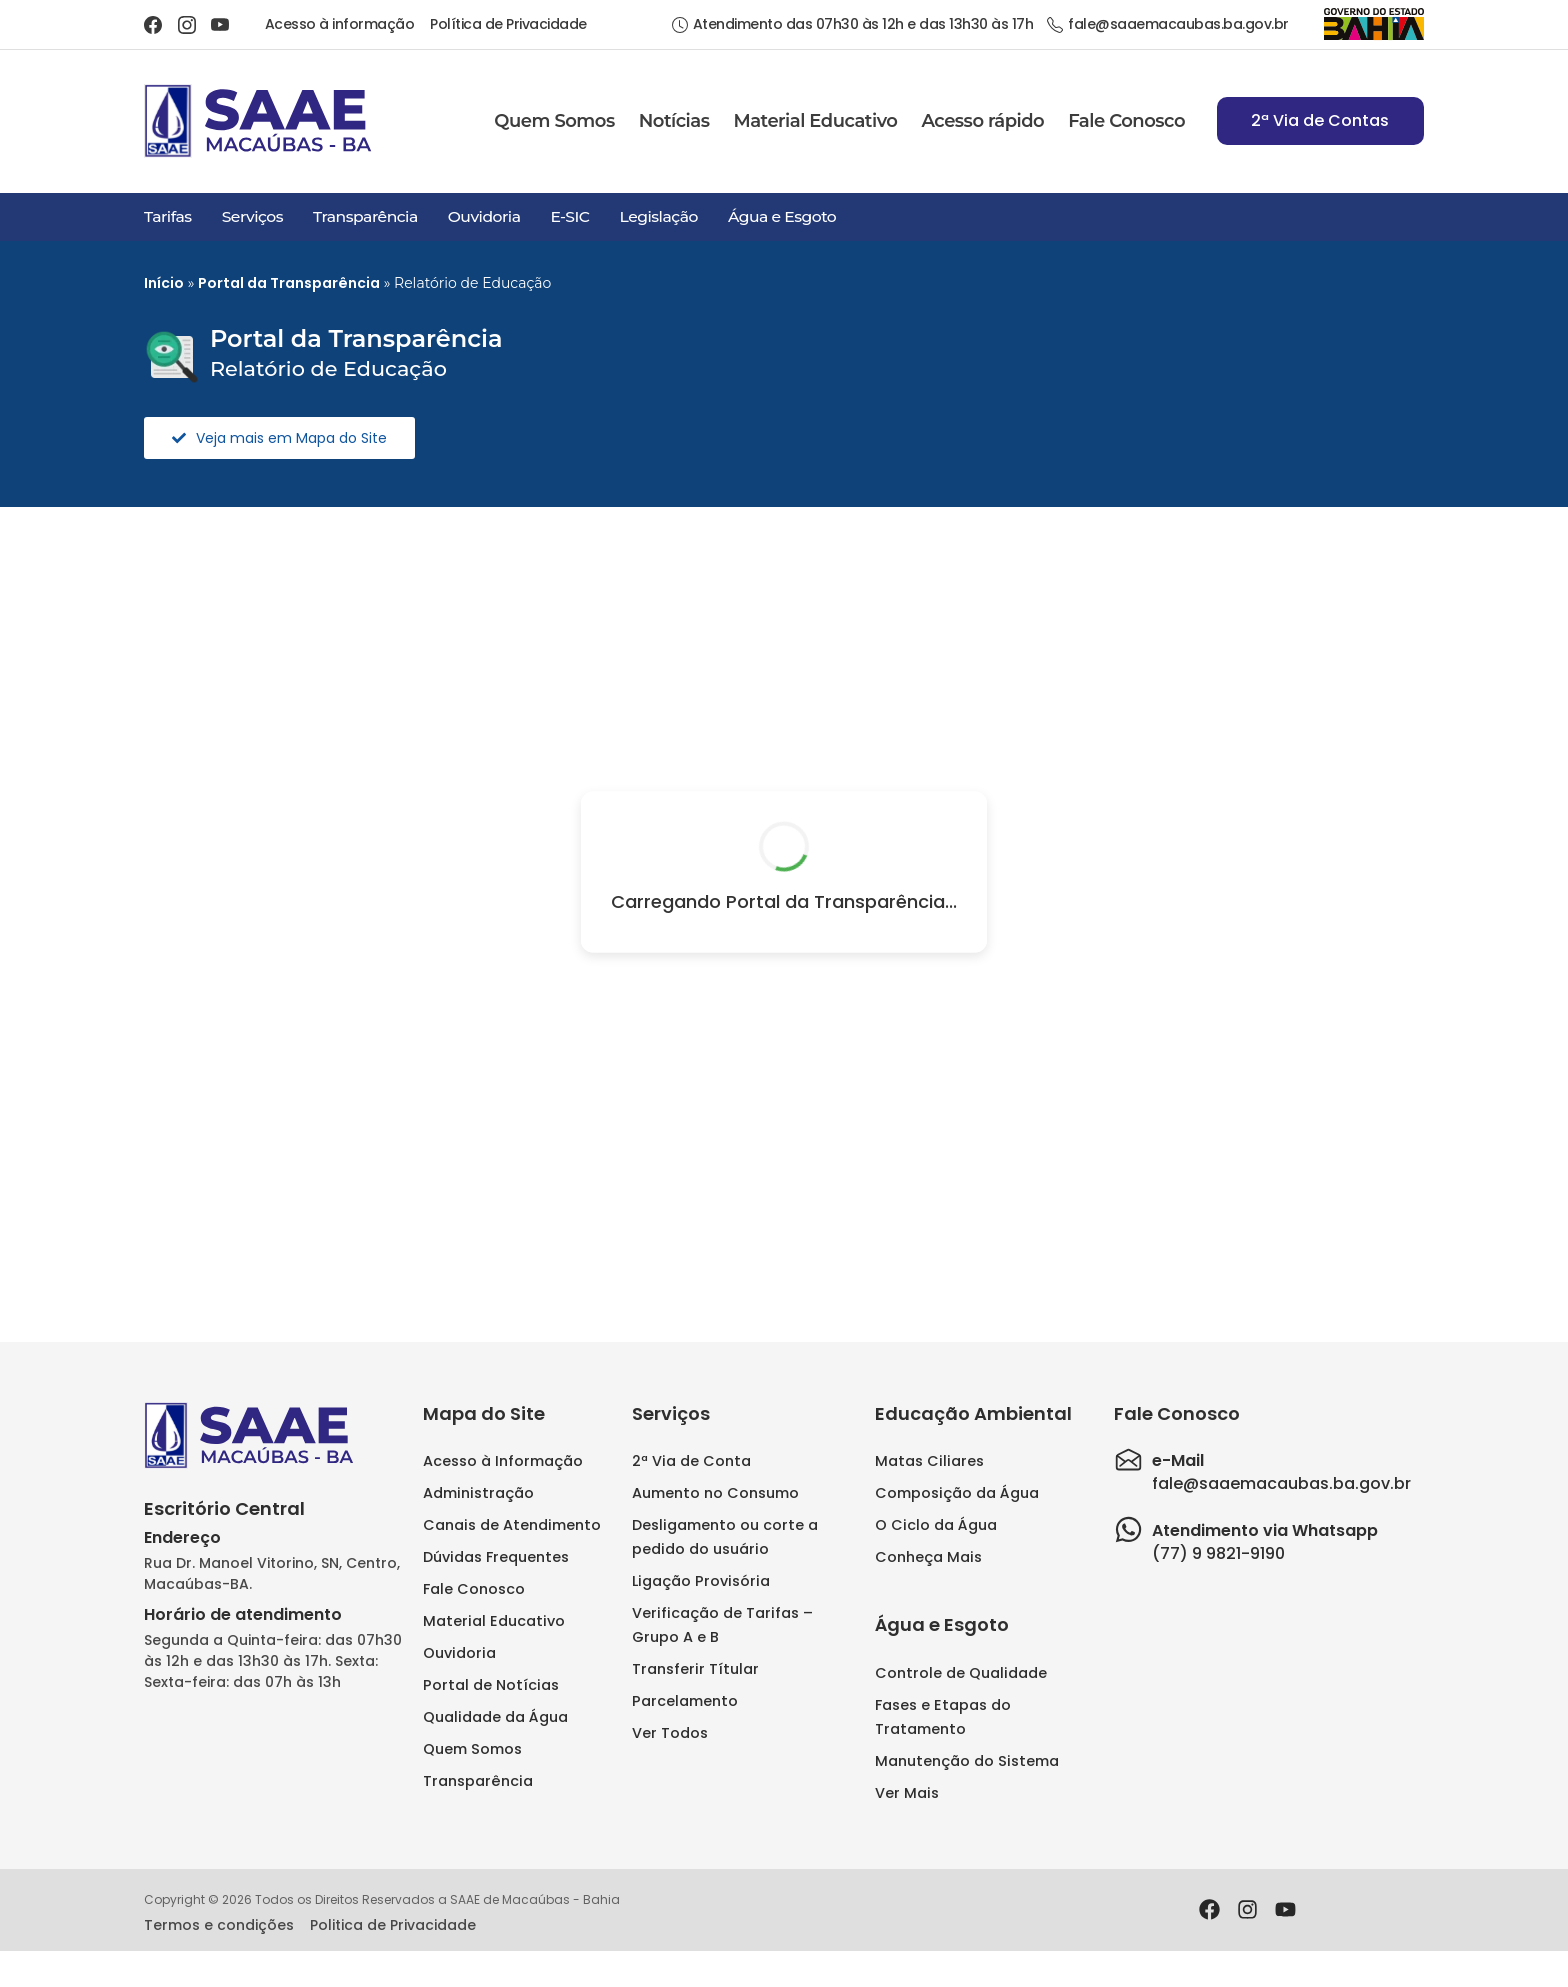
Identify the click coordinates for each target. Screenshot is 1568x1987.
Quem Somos (554, 121)
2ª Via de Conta (691, 1461)
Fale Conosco (1126, 121)
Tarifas (168, 216)
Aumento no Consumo (715, 1493)
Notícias (674, 121)
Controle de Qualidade (961, 1673)
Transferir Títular (695, 1669)
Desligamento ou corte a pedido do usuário (725, 1537)
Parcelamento (685, 1701)
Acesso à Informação (503, 1461)
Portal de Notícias (491, 1685)
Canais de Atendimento (512, 1525)
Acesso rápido (982, 121)
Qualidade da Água (495, 1717)
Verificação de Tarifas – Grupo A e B (722, 1625)
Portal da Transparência (289, 283)
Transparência (365, 216)
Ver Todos (670, 1733)
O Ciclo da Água (936, 1525)
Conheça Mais (928, 1557)
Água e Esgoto (782, 216)
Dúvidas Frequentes (496, 1557)
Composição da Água (957, 1493)
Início (164, 283)
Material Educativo (815, 121)
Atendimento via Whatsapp (1265, 1530)
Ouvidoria (484, 216)
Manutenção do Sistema (967, 1761)
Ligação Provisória (701, 1581)
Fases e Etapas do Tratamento (943, 1717)
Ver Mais (907, 1793)
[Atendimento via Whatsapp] (1128, 1529)
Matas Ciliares (929, 1461)
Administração (478, 1493)
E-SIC (569, 216)
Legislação (658, 216)
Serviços (252, 216)
